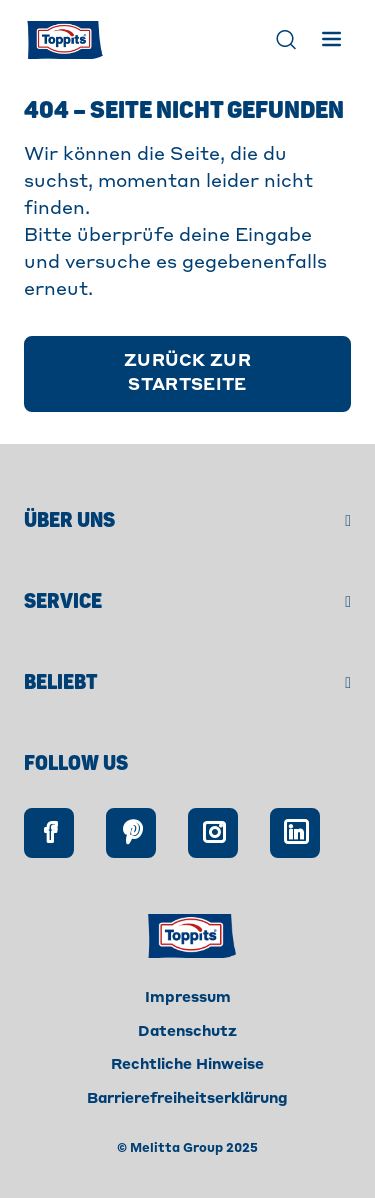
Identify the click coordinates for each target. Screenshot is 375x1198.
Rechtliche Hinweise (187, 1065)
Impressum (188, 998)
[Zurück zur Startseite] (187, 374)
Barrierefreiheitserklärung (187, 1099)
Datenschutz (187, 1032)
